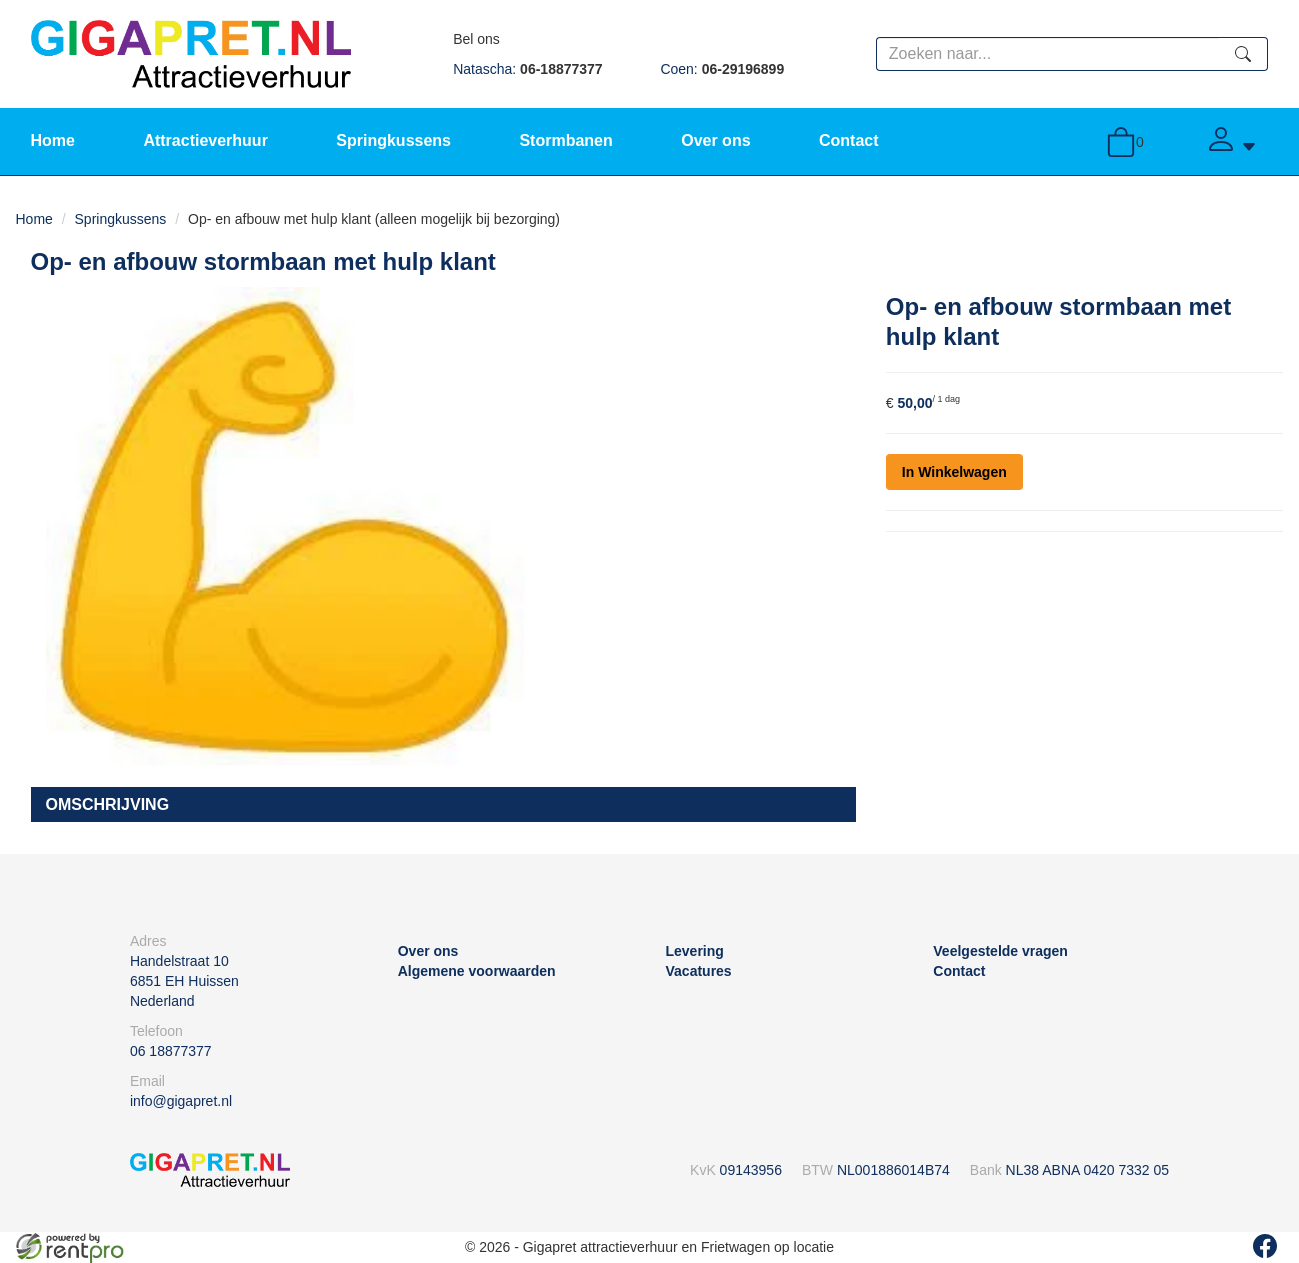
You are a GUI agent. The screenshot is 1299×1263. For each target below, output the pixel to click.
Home (53, 140)
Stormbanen (565, 140)
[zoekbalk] (1048, 54)
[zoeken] (1243, 54)
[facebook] (1265, 1246)
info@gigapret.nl (181, 1101)
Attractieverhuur (205, 140)
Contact (849, 140)
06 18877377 (171, 1051)
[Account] (1231, 141)
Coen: (722, 69)
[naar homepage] (191, 53)
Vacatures (699, 971)
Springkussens (393, 140)
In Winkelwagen (954, 472)
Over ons (715, 140)
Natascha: (527, 69)
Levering (695, 951)
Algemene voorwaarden (477, 971)
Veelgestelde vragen (1000, 951)
